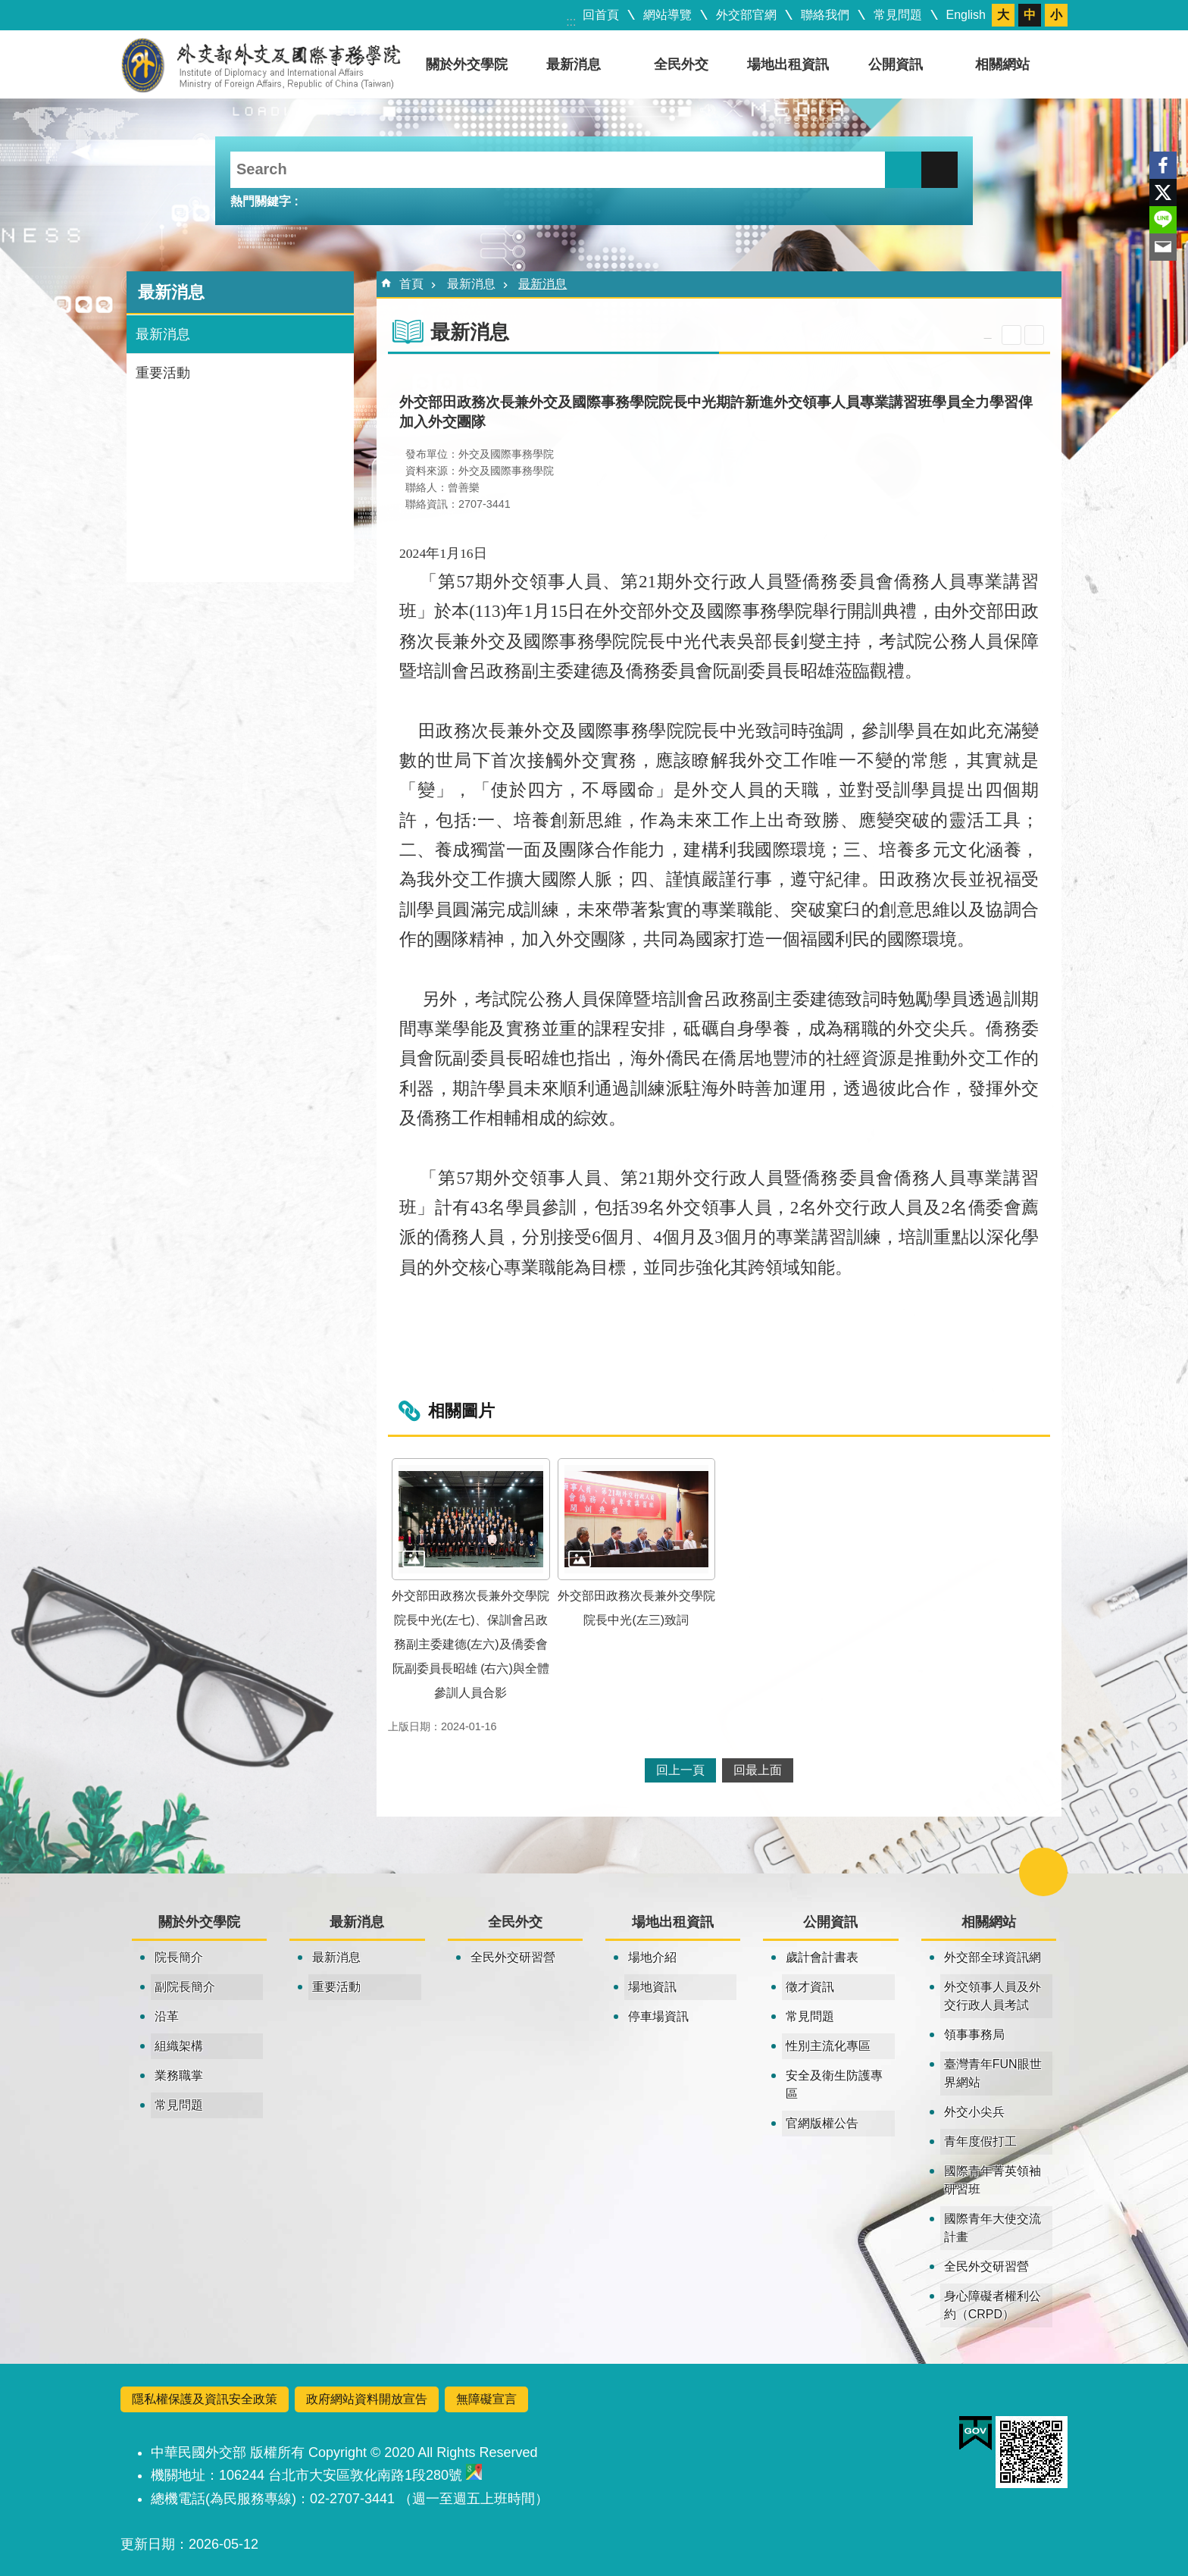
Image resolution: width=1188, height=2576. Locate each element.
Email (1163, 247)
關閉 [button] (1011, 335)
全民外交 (681, 64)
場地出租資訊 (788, 64)
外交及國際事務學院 (261, 64)
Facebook (1163, 165)
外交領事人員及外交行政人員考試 (992, 1995)
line (1163, 219)
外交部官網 (746, 14)
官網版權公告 (822, 2123)
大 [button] (1003, 14)
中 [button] (1030, 14)
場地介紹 (652, 1957)
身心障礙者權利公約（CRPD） (992, 2305)
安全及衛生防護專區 (834, 2084)
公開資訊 (895, 64)
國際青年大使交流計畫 (992, 2227)
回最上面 (757, 1770)
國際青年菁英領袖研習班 (992, 2180)
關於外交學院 (467, 64)
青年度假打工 (980, 2141)
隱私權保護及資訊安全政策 (204, 2399)
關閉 (1043, 1872)
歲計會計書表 (822, 1957)
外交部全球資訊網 (992, 1957)
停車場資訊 (658, 2016)
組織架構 (179, 2045)
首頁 (411, 283)
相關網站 (1002, 64)
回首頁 (601, 14)
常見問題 (898, 14)
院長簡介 (179, 1957)
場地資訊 (652, 1986)
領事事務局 (974, 2034)
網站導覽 (667, 14)
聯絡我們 (825, 14)
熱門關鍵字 (260, 201)
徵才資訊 (810, 1986)
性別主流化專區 (828, 2045)
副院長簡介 (185, 1986)
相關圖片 (461, 1410)
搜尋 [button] (903, 170)
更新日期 (147, 2544)
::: (571, 21)
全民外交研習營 (513, 1957)
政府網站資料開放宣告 (366, 2399)
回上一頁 (680, 1770)
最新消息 (573, 64)
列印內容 (1034, 335)
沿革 (167, 2016)
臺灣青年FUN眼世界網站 (993, 2073)
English (966, 14)
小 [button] (1056, 14)
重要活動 (163, 372)
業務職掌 (179, 2075)
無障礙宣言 (486, 2399)
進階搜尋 (939, 170)
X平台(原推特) (1163, 192)
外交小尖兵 (974, 2111)
